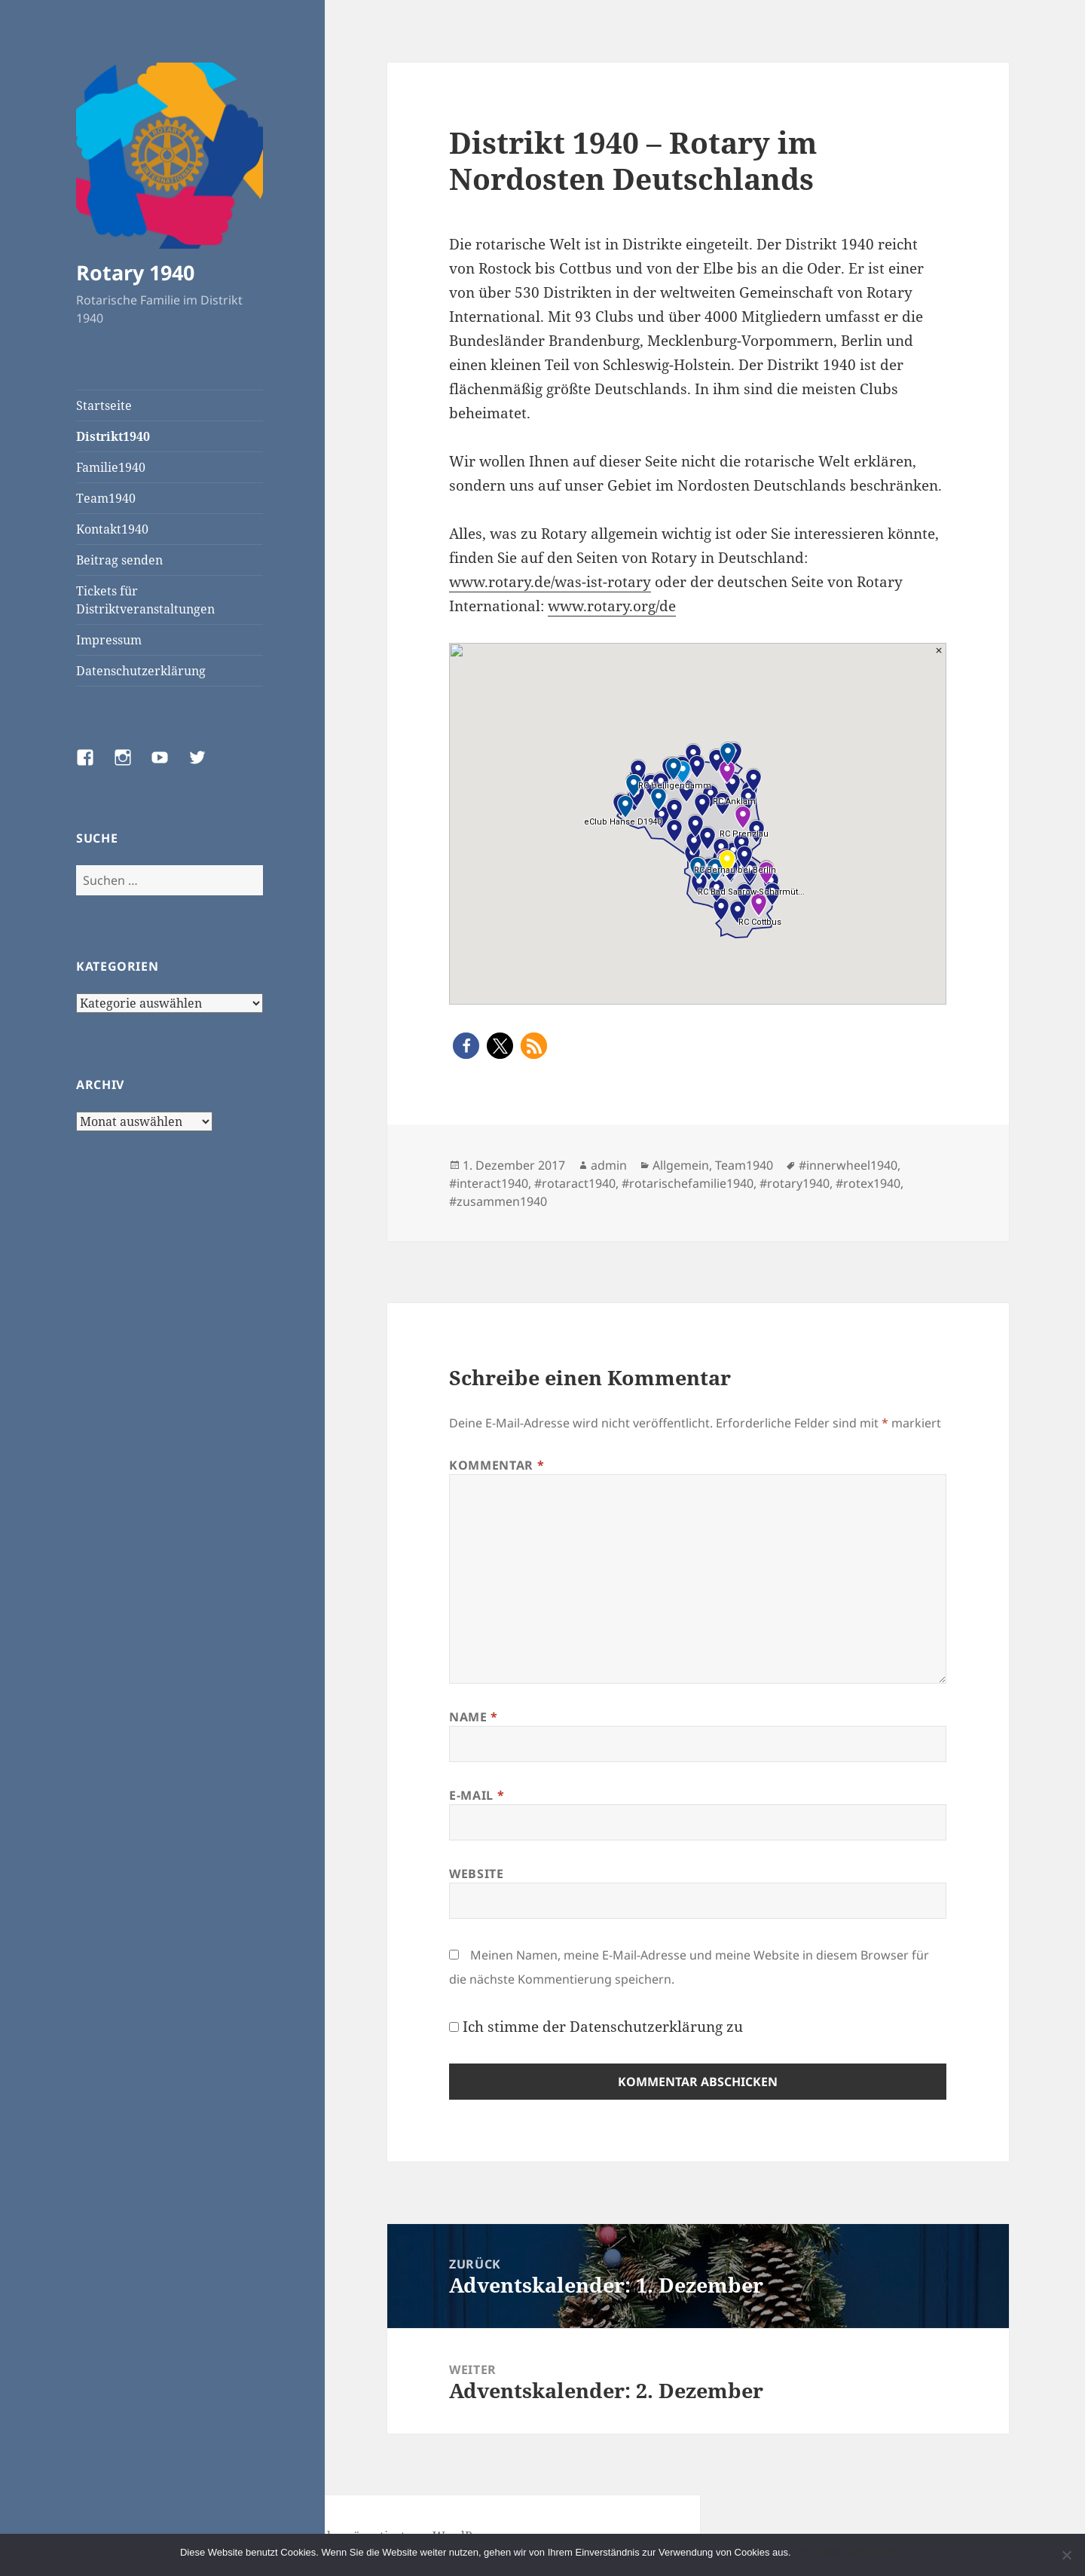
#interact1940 (488, 1183)
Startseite (104, 405)
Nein (830, 2552)
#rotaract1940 (575, 1183)
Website (476, 1873)
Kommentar (496, 1465)
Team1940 (106, 498)
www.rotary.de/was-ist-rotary (550, 582)
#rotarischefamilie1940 (687, 1183)
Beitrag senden (119, 560)
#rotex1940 (868, 1183)
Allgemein (681, 1165)
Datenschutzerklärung (141, 670)
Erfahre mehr (876, 2552)
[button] (466, 1046)
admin (609, 1165)
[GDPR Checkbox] (454, 2027)
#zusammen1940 (498, 1201)
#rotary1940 (795, 1183)
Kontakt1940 (112, 529)
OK (806, 2552)
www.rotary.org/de (612, 606)
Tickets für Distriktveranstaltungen (145, 600)
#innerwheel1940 (848, 1165)
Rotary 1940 (135, 272)
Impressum (109, 640)
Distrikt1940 (113, 436)
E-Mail (476, 1795)
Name (473, 1717)
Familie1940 (110, 467)
